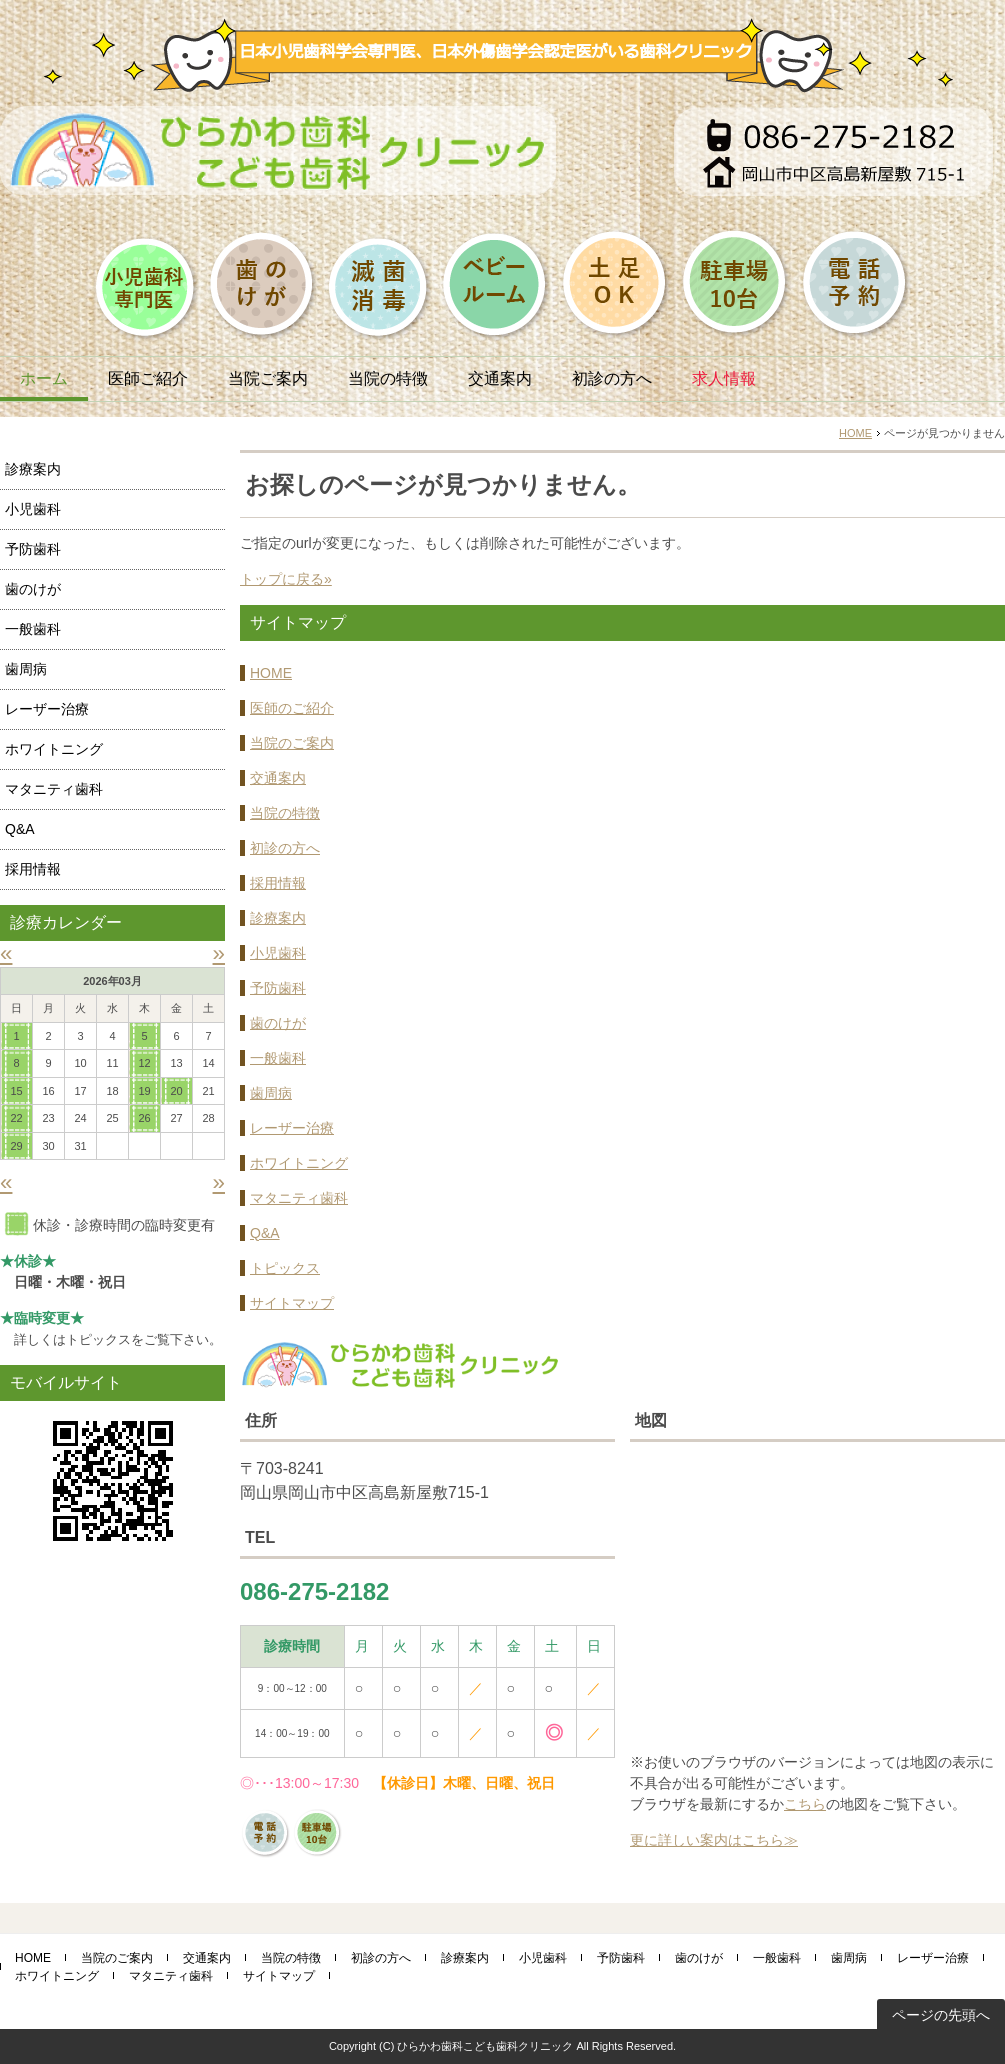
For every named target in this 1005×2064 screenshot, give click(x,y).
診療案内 (278, 918)
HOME (855, 433)
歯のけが (278, 1023)
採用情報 (278, 883)
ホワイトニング (299, 1163)
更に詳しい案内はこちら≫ (714, 1840)
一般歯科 (278, 1058)
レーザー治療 (292, 1128)
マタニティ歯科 (299, 1198)
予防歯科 (278, 988)
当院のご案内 (292, 743)
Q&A (265, 1233)
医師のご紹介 (292, 708)
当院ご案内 (268, 378)
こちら (805, 1804)
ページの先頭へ (941, 2015)
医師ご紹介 (148, 378)
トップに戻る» (286, 579)
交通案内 (500, 378)
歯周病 (271, 1093)
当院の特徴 (388, 378)
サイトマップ (292, 1303)
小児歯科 (278, 953)
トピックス (285, 1268)
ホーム (44, 378)
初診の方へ (612, 378)
